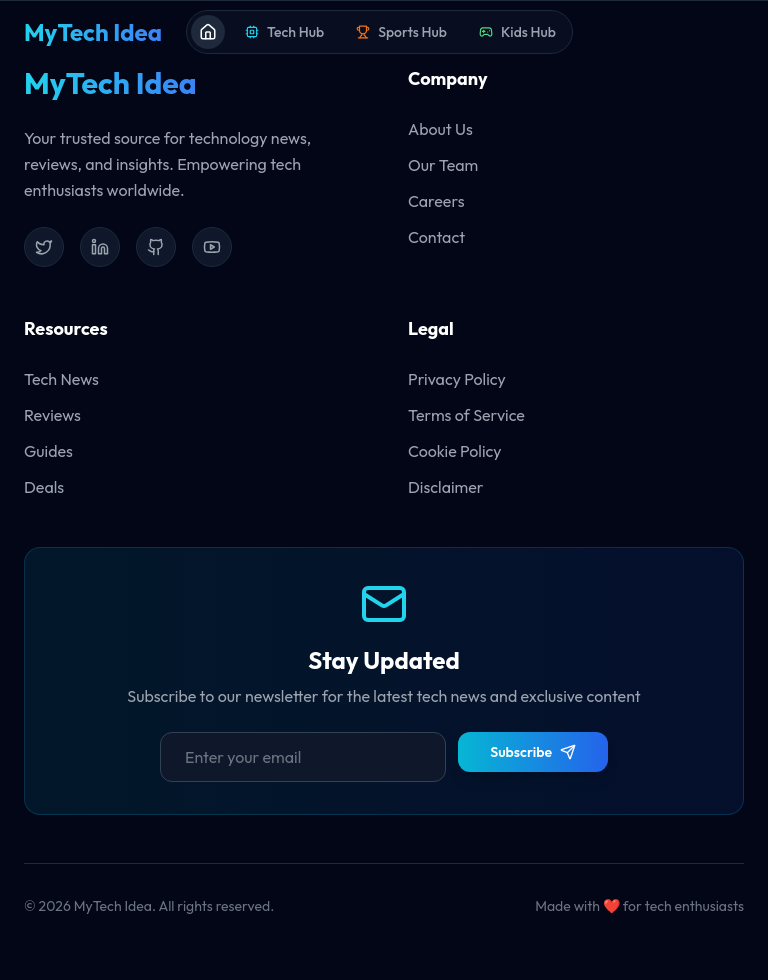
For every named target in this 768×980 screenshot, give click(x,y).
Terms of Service (466, 415)
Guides (48, 451)
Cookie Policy (455, 451)
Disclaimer (446, 487)
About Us (440, 129)
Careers (436, 201)
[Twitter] (44, 247)
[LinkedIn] (100, 247)
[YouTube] (212, 247)
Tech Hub (284, 32)
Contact (436, 237)
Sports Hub (401, 32)
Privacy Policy (457, 379)
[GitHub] (156, 247)
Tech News (61, 379)
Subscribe (533, 752)
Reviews (52, 415)
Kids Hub (517, 32)
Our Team (443, 165)
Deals (44, 487)
